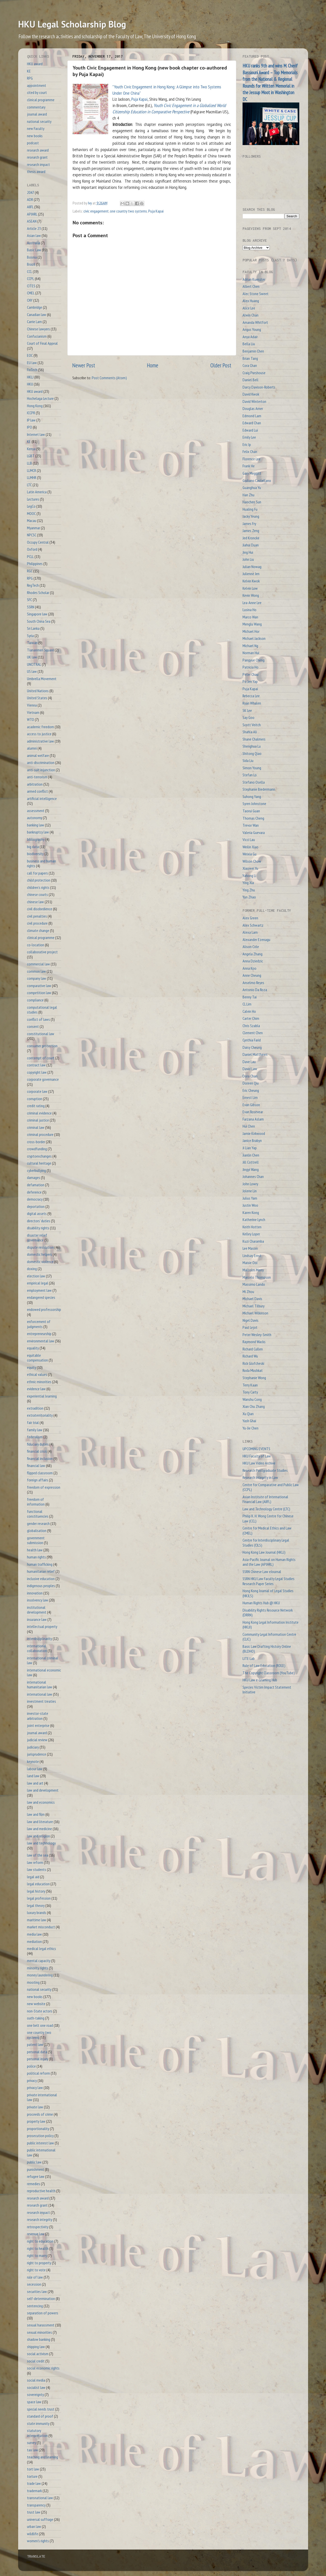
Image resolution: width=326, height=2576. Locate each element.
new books (35, 135)
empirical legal (37, 1282)
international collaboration (37, 1648)
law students (36, 1869)
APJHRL (32, 214)
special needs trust (40, 2409)
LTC (29, 484)
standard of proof (40, 2416)
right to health (37, 2248)
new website (36, 2003)
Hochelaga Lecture (40, 398)
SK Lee (247, 710)
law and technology (41, 1843)
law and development (42, 1790)
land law (33, 1775)
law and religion (38, 1835)
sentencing (35, 2305)
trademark (34, 2490)
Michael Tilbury (253, 1305)
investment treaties (41, 1701)
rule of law (35, 2277)
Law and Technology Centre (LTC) (266, 1508)
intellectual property (42, 1626)
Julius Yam (250, 1198)
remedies (33, 2183)
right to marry (37, 2255)
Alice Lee (249, 307)
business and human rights (41, 863)
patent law (35, 2044)
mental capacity (38, 1960)
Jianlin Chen (251, 1155)
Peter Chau (250, 674)
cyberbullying (36, 1170)
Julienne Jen (251, 573)
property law (36, 2121)
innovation (35, 1592)
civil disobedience (39, 908)
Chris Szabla (251, 1025)
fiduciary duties (38, 1444)
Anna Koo (249, 968)
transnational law (40, 2497)
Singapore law (37, 613)
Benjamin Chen (253, 351)
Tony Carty (250, 1392)
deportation (36, 1206)
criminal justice (38, 1120)
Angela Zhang (252, 953)
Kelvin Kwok (251, 580)
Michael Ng (250, 645)
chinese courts (37, 894)
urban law (34, 2526)
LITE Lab (249, 1658)
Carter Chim (251, 1018)
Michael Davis (252, 1298)
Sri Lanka (33, 628)
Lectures (33, 499)
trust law (33, 2512)
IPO (29, 427)
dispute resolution (40, 1247)
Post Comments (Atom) (109, 377)
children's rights (38, 887)
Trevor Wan (251, 825)
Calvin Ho (249, 1011)
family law (34, 1429)
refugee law (35, 2176)
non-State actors (39, 2010)
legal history (36, 1891)
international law (39, 1694)
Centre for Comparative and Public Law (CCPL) (271, 1487)
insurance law (37, 1619)
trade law (34, 2483)
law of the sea (37, 1855)
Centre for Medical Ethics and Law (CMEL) (267, 1530)
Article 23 (34, 228)
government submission (36, 1540)
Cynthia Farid (252, 1039)
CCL (29, 271)
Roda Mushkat (253, 1370)
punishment (35, 2169)
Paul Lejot (250, 1327)
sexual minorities (39, 2332)
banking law (35, 824)
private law (35, 2106)
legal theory (36, 1905)
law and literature (40, 1821)
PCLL (30, 556)
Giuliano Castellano (257, 480)
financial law (36, 1465)
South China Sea (38, 621)
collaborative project (42, 951)
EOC (30, 355)
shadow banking (38, 2339)
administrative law (40, 741)
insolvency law (37, 1600)
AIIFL (30, 206)
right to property (39, 2262)
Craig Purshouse (254, 372)
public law (34, 2162)
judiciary (33, 1747)
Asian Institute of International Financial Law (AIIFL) (265, 1499)
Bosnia (32, 257)
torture (32, 2476)
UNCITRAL (34, 664)
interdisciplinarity (39, 1638)
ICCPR (31, 412)
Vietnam (33, 712)
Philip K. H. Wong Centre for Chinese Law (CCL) (268, 1518)
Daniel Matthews (255, 1054)
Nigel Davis (250, 1320)
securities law (37, 2291)
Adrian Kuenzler (254, 279)
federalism (35, 1436)
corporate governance (43, 1079)
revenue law (35, 2233)
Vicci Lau (249, 839)
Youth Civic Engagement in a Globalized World (190, 105)
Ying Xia (248, 882)
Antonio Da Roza (255, 989)
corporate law (37, 1091)
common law (36, 971)
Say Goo (248, 717)
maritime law (36, 1919)
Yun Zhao (249, 896)
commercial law (38, 963)
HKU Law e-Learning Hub (260, 1679)
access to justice (39, 733)
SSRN (30, 606)
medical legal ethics (41, 1948)
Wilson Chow (252, 861)
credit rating (36, 1105)
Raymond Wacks (254, 1341)
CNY (30, 300)
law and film (36, 1814)
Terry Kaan (250, 1384)
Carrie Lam (34, 321)
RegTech (33, 585)
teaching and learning (42, 2456)
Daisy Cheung (252, 1047)
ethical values (37, 1374)
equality (33, 1347)
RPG (30, 78)
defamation (35, 1184)
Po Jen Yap (250, 681)
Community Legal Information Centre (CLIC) (269, 1637)
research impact (38, 164)
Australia (33, 242)
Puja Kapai (139, 99)
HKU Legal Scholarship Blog (72, 24)
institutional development (36, 1610)
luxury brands (36, 1912)
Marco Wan (250, 616)
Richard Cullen (253, 1348)
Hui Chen (249, 1126)
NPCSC (31, 534)
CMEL (31, 292)
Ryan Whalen (252, 703)
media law (34, 1934)
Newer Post (83, 365)
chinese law (35, 901)
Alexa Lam (250, 932)
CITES (31, 285)
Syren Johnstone (254, 803)
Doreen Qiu (251, 1083)
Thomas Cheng (253, 818)
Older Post (220, 365)
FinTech (32, 369)
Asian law (34, 235)
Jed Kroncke (251, 537)
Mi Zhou (248, 1291)
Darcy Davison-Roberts (259, 387)
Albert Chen (251, 286)
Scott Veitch (252, 724)
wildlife (32, 2533)
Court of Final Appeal (42, 343)
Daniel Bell (250, 379)
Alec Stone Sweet (256, 293)
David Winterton (254, 401)
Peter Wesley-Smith (257, 1334)
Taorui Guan (251, 810)
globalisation (36, 1530)
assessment (35, 810)
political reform (38, 2073)
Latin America (37, 491)
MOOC (31, 513)
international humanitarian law (39, 1684)
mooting (33, 1982)
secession (34, 2284)
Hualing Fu (250, 509)
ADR (30, 199)
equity (31, 1367)
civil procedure (37, 923)
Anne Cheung (252, 975)
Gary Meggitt (252, 473)
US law (32, 671)
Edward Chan (252, 422)
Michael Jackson (254, 638)
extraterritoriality (40, 1415)
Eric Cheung (251, 1090)
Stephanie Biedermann (259, 789)
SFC (29, 599)
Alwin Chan (250, 315)
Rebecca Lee (251, 695)
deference (34, 1192)
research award (38, 150)
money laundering (40, 1974)
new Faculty (35, 128)
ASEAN (32, 221)
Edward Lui (250, 430)
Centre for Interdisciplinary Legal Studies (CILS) (266, 1542)
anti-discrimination (40, 762)
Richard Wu (250, 1356)
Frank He (249, 465)
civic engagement (96, 211)
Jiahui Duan (251, 544)
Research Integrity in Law (260, 1477)
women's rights (38, 2540)
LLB (29, 463)
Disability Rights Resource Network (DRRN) (268, 1612)
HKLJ (30, 376)
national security (39, 121)
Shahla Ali (250, 731)
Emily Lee (249, 437)
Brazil (31, 264)
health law (35, 1549)
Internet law (36, 434)
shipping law (36, 2346)
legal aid (33, 1876)
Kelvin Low (250, 588)
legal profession (39, 1898)
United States (37, 697)
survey (31, 2442)
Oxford (32, 549)
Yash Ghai (249, 1420)
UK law (32, 656)
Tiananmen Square (40, 649)
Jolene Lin (250, 1190)
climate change (38, 930)
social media (36, 2380)
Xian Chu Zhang (254, 1406)
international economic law (44, 1672)
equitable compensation (37, 1358)
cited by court (37, 92)
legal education (38, 1883)
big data (33, 846)
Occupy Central (38, 542)
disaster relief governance (37, 1237)
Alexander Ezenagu (256, 939)
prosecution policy (40, 2135)
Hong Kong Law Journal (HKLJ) (264, 1552)
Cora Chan (250, 365)
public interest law (40, 2142)
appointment (36, 85)
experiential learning (42, 1396)
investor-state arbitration (37, 1716)
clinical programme (40, 99)
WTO (30, 719)
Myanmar (33, 527)
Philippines (35, 563)
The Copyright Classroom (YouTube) (269, 1672)
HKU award (35, 63)
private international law (42, 2097)
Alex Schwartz (253, 925)
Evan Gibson (251, 1104)
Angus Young (252, 329)
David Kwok (251, 394)
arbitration (35, 784)
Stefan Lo (250, 774)
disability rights (38, 1227)
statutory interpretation (37, 2433)
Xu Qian (248, 1413)
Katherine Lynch (254, 1219)
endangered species (41, 1297)
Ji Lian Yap (250, 1147)
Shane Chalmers (254, 739)
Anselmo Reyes (253, 982)
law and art (35, 1783)
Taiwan (32, 642)
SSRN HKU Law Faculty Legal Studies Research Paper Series (268, 1581)
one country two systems (128, 211)
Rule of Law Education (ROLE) (264, 1665)
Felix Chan (250, 451)
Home (152, 365)
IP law (31, 420)
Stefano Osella (254, 782)
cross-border (36, 1141)
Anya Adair (250, 336)
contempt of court (40, 1057)
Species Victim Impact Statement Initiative (267, 1689)
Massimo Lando (254, 1284)
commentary (36, 107)
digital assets (37, 1213)
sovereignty (35, 2394)
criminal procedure (40, 1134)
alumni (32, 748)
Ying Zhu (249, 889)
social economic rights (43, 2368)
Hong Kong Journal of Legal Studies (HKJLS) (268, 1593)
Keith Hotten (252, 1226)
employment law (39, 1290)
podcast (33, 142)
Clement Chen (253, 1032)
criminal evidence (39, 1113)
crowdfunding (37, 1148)
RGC (30, 570)
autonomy (34, 817)
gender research (38, 1523)
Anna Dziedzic (253, 960)
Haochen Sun (252, 501)
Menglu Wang (252, 623)
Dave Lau (249, 1061)
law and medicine (39, 1828)
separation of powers (42, 2312)
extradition (35, 1408)
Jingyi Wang (251, 1169)
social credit (36, 2360)
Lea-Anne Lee (252, 602)
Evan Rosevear (253, 1111)
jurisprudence (36, 1754)
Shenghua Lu (252, 746)
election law (36, 1275)
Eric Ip (247, 444)
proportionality (38, 2128)
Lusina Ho (249, 609)
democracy (35, 1199)
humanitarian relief (41, 1571)
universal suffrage (40, 2519)
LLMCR (31, 470)
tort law (33, 2468)
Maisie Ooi (250, 1262)
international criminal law (42, 1660)
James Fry (249, 523)
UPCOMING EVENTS (256, 1448)
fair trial (33, 1422)
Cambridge (34, 307)
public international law (41, 2152)
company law (36, 978)
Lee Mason (250, 1248)
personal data (37, 2051)
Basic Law (34, 249)
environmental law (40, 1340)
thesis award (36, 171)
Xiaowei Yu (250, 868)
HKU (30, 384)
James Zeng (251, 530)
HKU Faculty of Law (257, 1455)
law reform (35, 1862)
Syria (30, 635)
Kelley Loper (251, 1233)
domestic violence (40, 1261)
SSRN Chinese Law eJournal (262, 1571)
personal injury (37, 2058)
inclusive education (41, 1578)
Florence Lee (251, 458)
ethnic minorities (39, 1381)
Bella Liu (249, 343)
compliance (35, 999)
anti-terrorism (37, 776)
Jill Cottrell (251, 1162)
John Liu (248, 559)
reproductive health (41, 2190)
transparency (36, 2505)
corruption (34, 1098)
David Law (250, 1068)
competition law (39, 992)
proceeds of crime (40, 2114)
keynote (33, 1761)
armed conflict (37, 791)
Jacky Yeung (251, 516)
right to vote (36, 2269)
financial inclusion (40, 1458)
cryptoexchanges (39, 1156)
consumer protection (42, 1045)
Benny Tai (250, 996)
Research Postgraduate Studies (265, 1470)
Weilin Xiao (250, 846)
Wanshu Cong (252, 1399)
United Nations (38, 690)
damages (33, 1177)
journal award (37, 114)
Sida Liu (248, 760)
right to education (40, 2241)
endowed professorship (44, 1309)
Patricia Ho (250, 667)
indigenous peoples (41, 1585)
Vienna (32, 705)
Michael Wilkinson (255, 1312)
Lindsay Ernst (252, 1255)
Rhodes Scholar (38, 592)
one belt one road (40, 2025)
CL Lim (247, 1003)
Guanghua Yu (252, 487)
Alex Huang (251, 300)
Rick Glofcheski (253, 1363)
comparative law (39, 985)
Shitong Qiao (252, 753)
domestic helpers (39, 1254)
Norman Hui (251, 652)
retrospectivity (37, 2226)
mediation (34, 1941)
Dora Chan (250, 1075)
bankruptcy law (38, 831)
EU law (32, 362)
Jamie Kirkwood (254, 1133)
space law (34, 2401)
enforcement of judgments (38, 1324)
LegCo (31, 506)
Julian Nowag (252, 566)
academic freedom (40, 726)
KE (29, 71)
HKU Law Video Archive (259, 1463)
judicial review (37, 1739)
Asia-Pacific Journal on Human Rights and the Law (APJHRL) (269, 1562)
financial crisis (37, 1451)
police (31, 2066)
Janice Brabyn (252, 1140)
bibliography (36, 839)
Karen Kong (251, 1212)
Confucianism (37, 336)
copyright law (37, 1072)
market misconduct (41, 1926)
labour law (34, 1768)
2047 (30, 192)
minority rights (37, 1967)
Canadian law (36, 314)
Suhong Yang (252, 796)
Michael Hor (251, 631)
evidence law (36, 1388)
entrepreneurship (39, 1333)
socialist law (36, 2387)
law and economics (41, 1802)
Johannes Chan (253, 1176)
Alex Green (250, 917)
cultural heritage (39, 1163)
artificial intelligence (42, 798)
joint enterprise (38, 1725)
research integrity (39, 2219)
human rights (36, 1556)
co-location (35, 944)
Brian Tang (250, 358)
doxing (32, 1268)
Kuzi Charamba (253, 1241)
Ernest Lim (250, 1097)
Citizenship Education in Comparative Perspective (150, 112)
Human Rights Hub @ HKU (261, 1602)
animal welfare (38, 755)
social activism (37, 2353)
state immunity (38, 2423)
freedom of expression (43, 1487)
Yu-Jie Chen (250, 1428)
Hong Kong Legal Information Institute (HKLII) (271, 1624)
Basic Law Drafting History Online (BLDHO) (267, 1649)
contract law (36, 1064)
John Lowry (250, 1183)
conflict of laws (38, 1019)
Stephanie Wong (254, 1377)
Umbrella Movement (41, 678)
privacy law (35, 2087)
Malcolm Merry (253, 1269)
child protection (38, 880)
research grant (37, 157)
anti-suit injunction (41, 769)
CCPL (30, 278)
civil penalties (37, 916)
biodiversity (35, 853)
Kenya (31, 448)
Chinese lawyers (38, 328)
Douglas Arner (253, 408)
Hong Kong (35, 405)
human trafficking (39, 1564)
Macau (31, 520)
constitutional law (40, 1033)
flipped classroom (40, 1472)
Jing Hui (248, 552)
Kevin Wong (251, 595)
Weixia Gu (249, 853)
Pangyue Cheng (253, 660)
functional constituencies (37, 1514)
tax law (32, 2449)
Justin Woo (250, 1205)
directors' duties (38, 1220)
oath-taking (35, 2018)
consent (33, 1026)
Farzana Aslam (253, 1119)
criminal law (35, 1127)
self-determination (41, 2298)
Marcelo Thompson (257, 1277)
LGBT (31, 455)
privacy (32, 2080)
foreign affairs (37, 1479)
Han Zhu (248, 494)
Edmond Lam (252, 415)
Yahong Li (249, 875)
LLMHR (31, 477)
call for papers (37, 873)
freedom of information (36, 1502)
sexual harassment (40, 2324)
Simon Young (252, 767)
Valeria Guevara (254, 832)
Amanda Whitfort (255, 322)
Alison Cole (251, 946)
